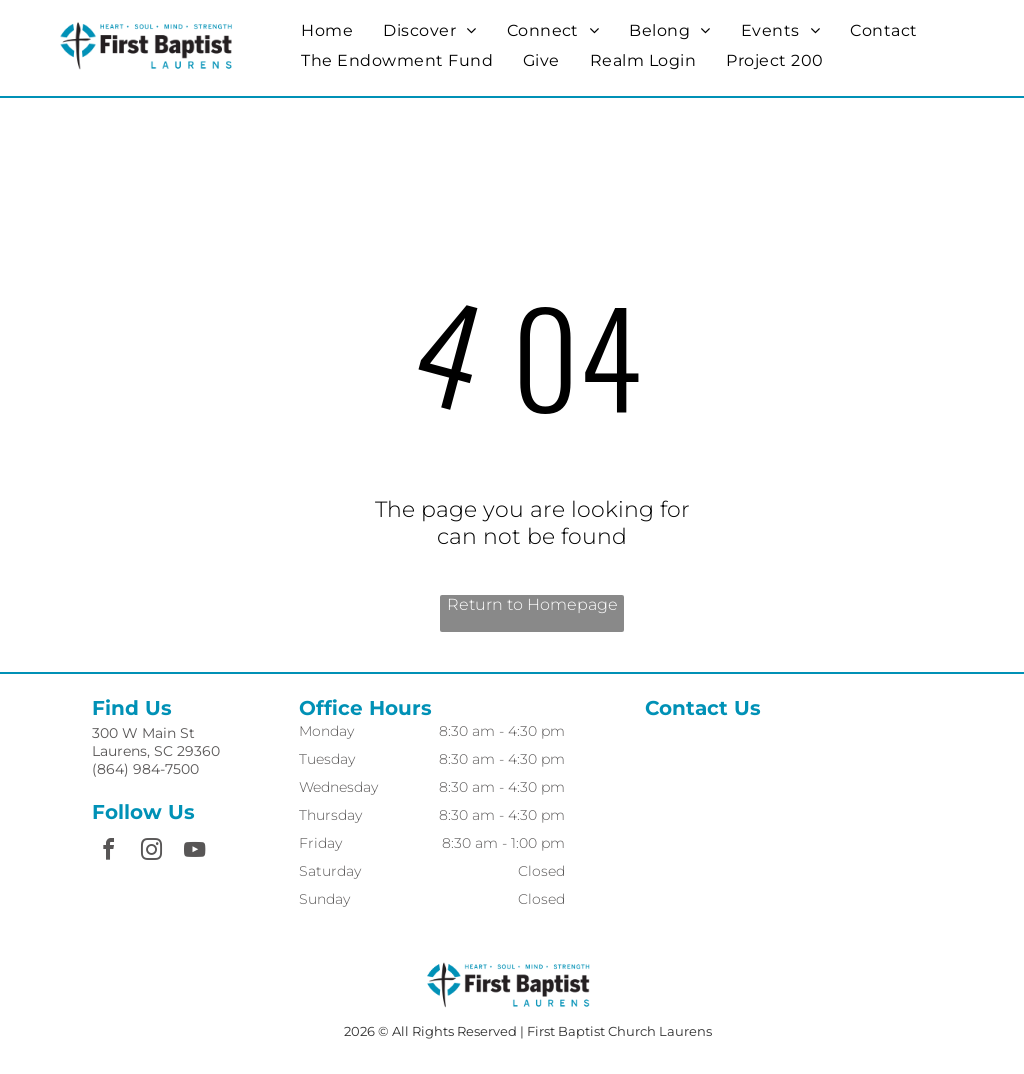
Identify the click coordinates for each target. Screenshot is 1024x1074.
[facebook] (108, 852)
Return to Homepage (532, 604)
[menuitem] (327, 30)
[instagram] (151, 852)
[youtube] (194, 852)
